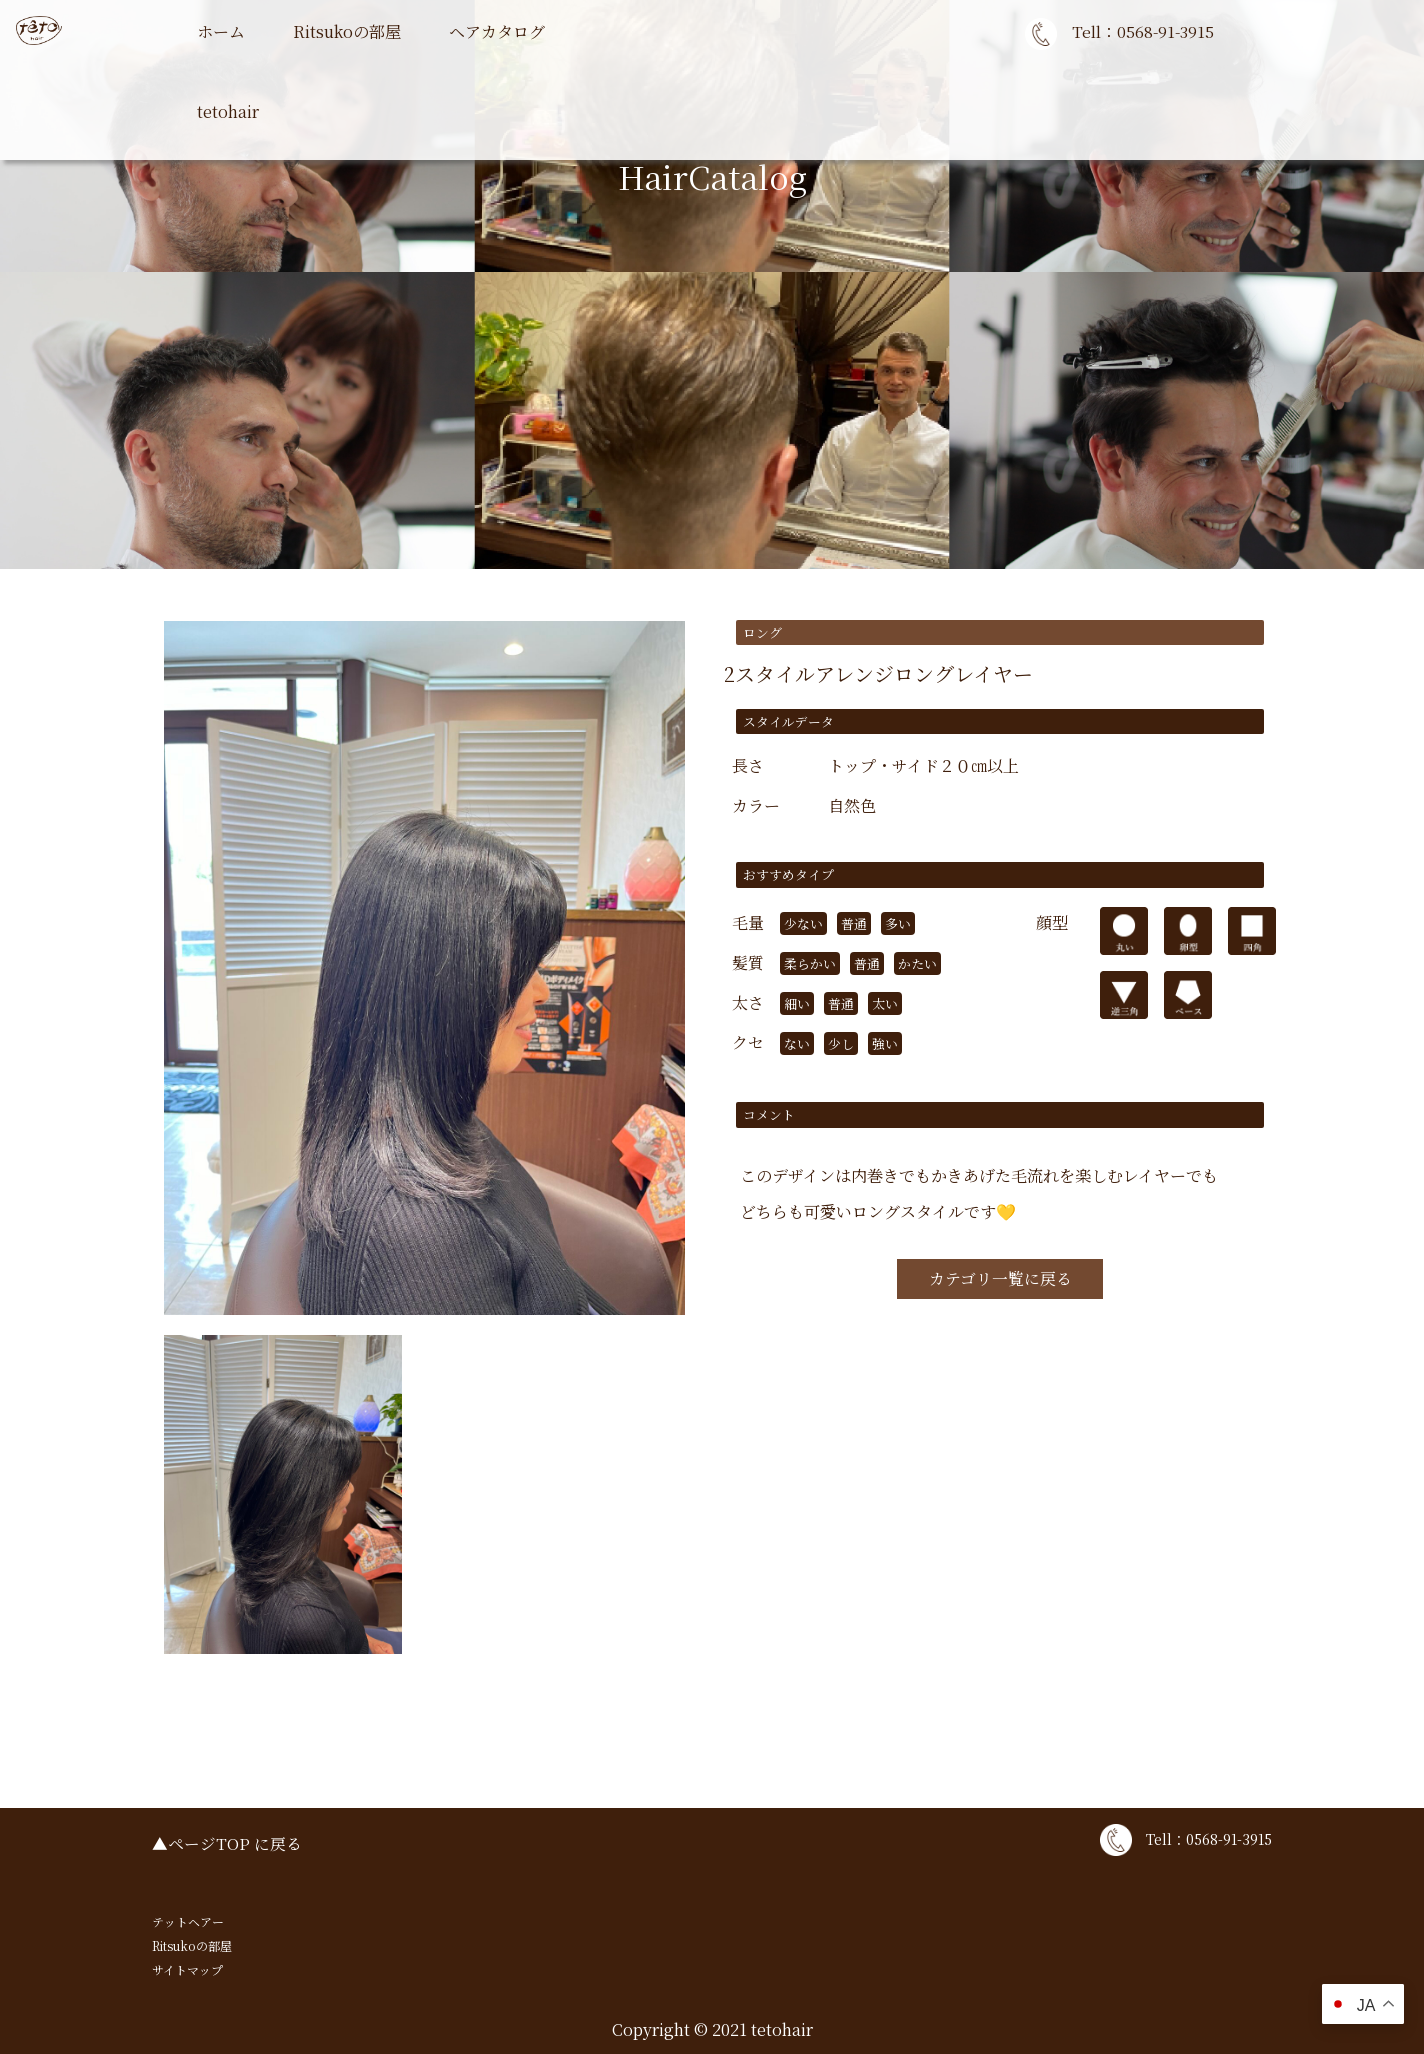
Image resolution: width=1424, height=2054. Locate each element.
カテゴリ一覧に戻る (1000, 1279)
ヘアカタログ (497, 31)
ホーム (221, 31)
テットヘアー (188, 1921)
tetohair (228, 111)
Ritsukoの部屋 (347, 31)
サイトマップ (187, 1969)
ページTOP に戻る (235, 1843)
